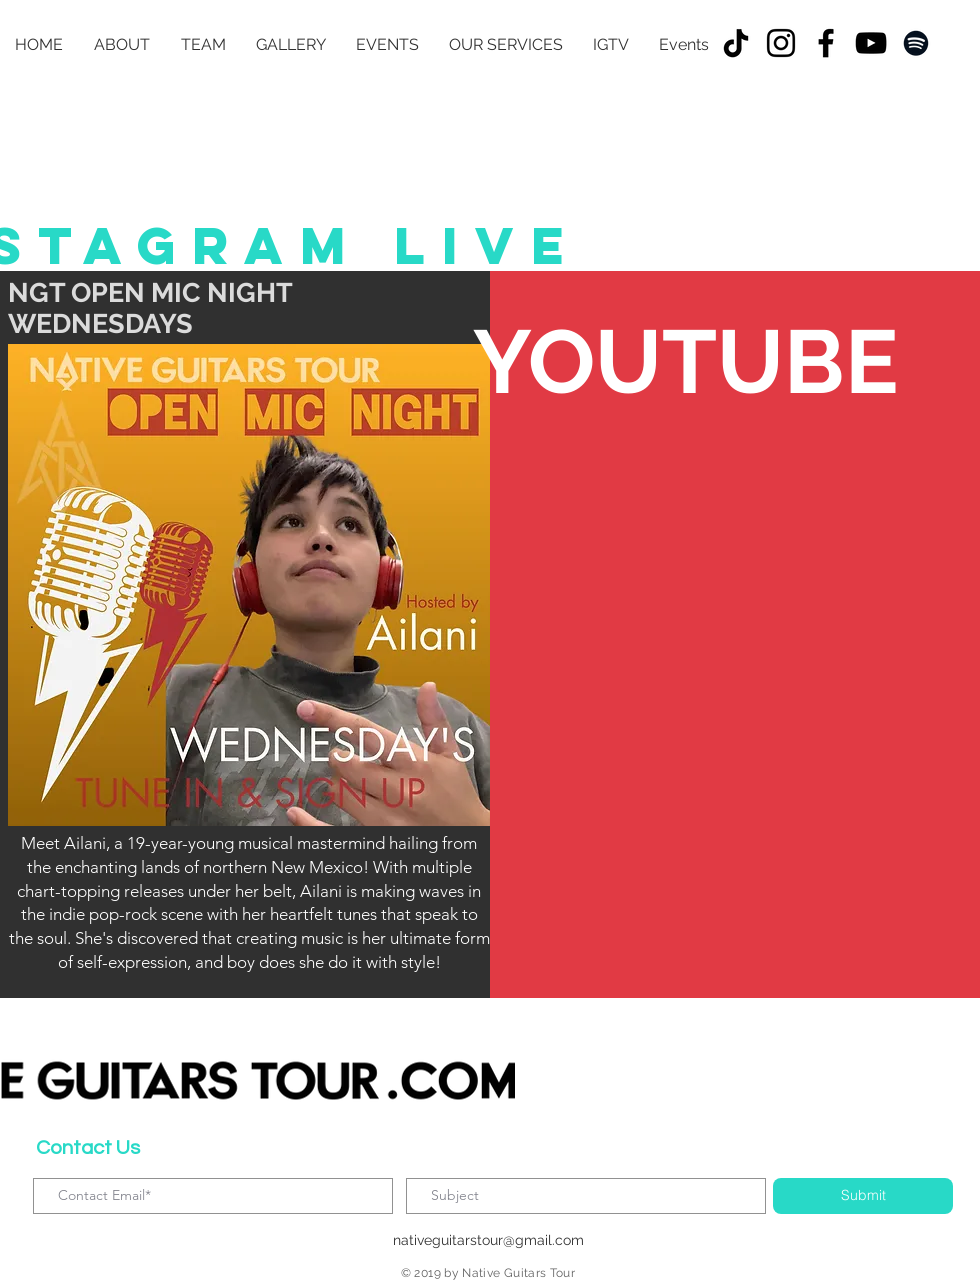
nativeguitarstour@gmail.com (488, 1240)
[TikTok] (736, 43)
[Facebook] (826, 43)
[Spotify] (916, 43)
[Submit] (863, 1196)
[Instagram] (781, 43)
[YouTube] (871, 43)
